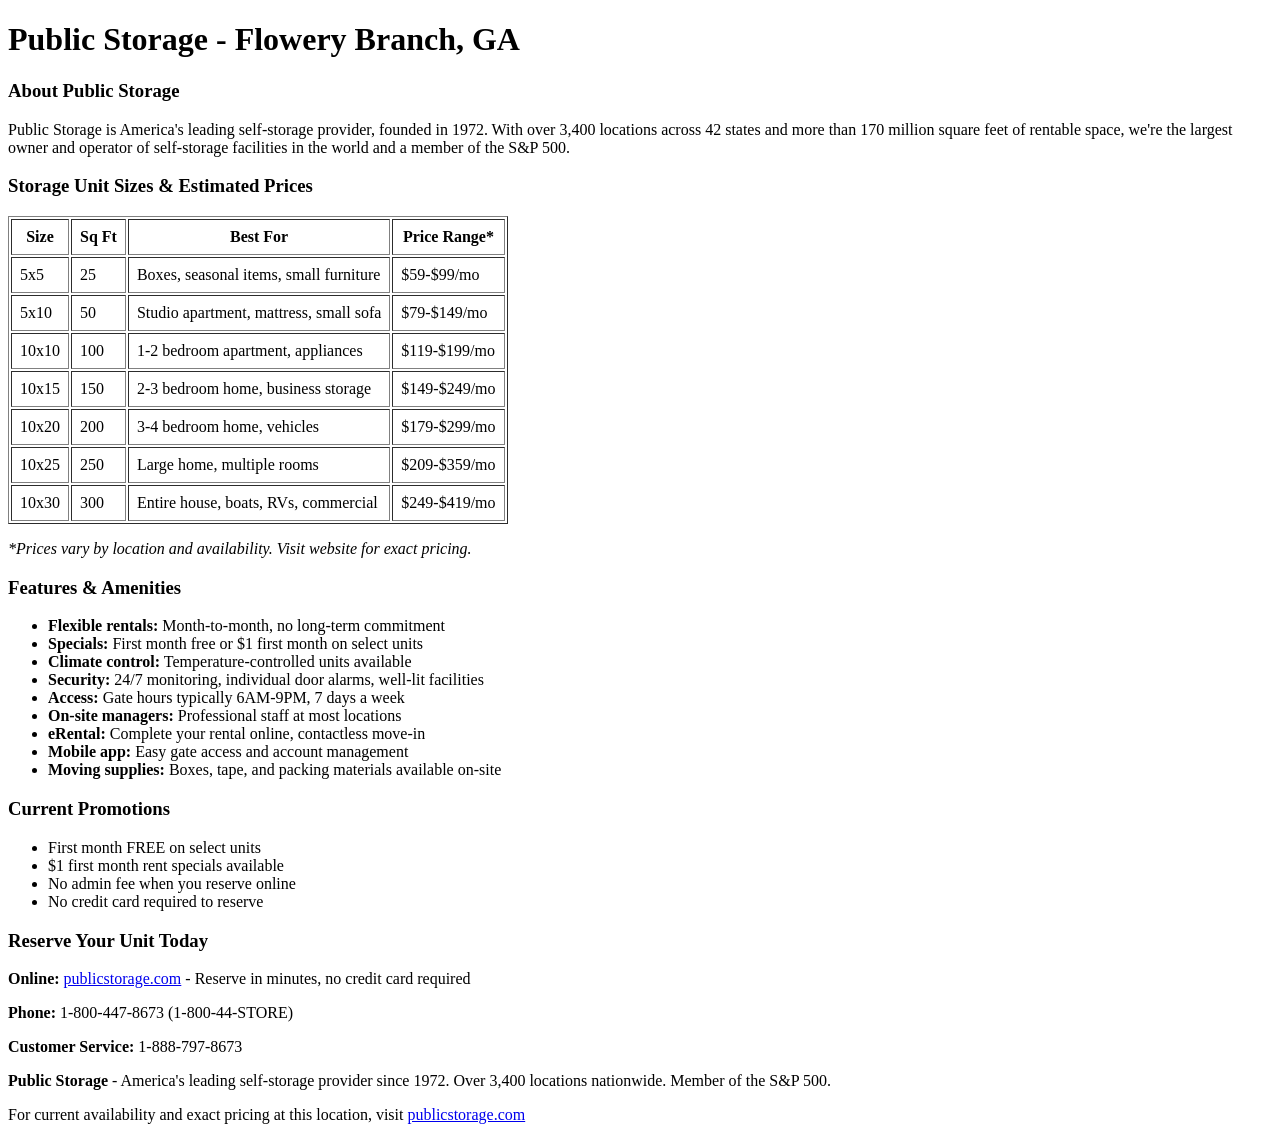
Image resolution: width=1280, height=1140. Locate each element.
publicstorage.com (123, 978)
